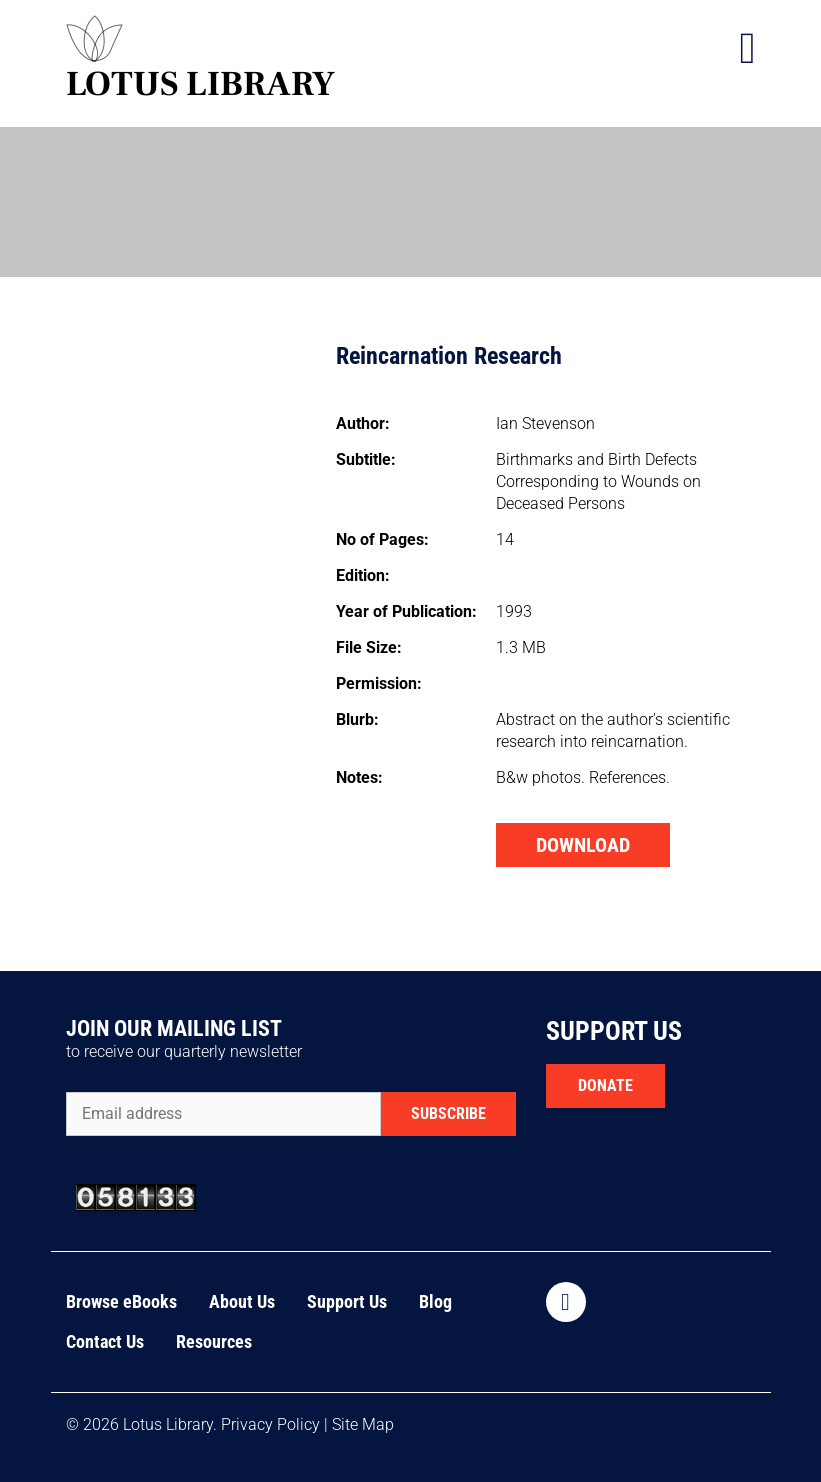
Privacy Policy (270, 1424)
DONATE (605, 1085)
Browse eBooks (121, 1301)
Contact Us (105, 1341)
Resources (214, 1341)
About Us (242, 1301)
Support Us (347, 1301)
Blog (435, 1301)
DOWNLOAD (583, 845)
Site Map (363, 1424)
